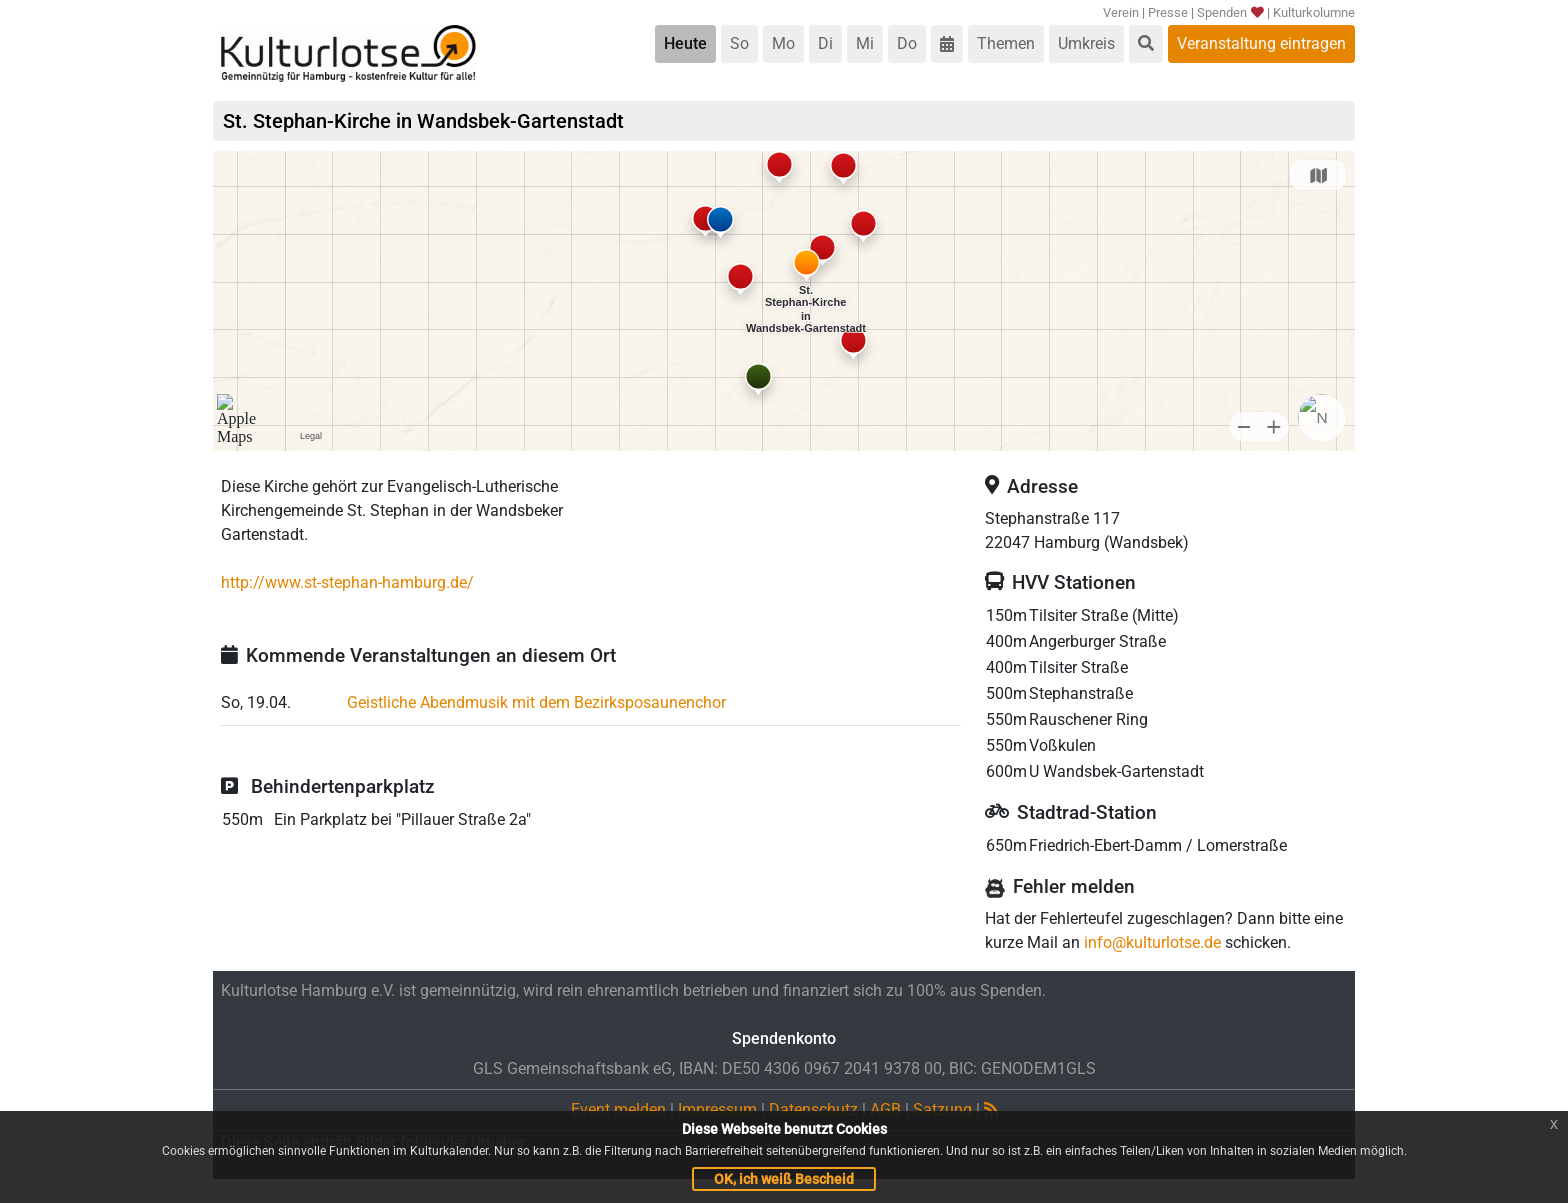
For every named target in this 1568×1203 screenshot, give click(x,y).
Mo (783, 43)
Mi (865, 43)
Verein (1121, 12)
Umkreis (1086, 43)
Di (825, 43)
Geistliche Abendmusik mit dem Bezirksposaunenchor (536, 702)
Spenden (1229, 12)
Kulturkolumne (1314, 12)
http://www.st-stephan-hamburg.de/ (347, 582)
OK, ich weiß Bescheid (784, 1179)
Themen (1006, 43)
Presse (1168, 12)
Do (907, 43)
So (739, 43)
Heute (685, 43)
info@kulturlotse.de (1152, 942)
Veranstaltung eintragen (1261, 43)
